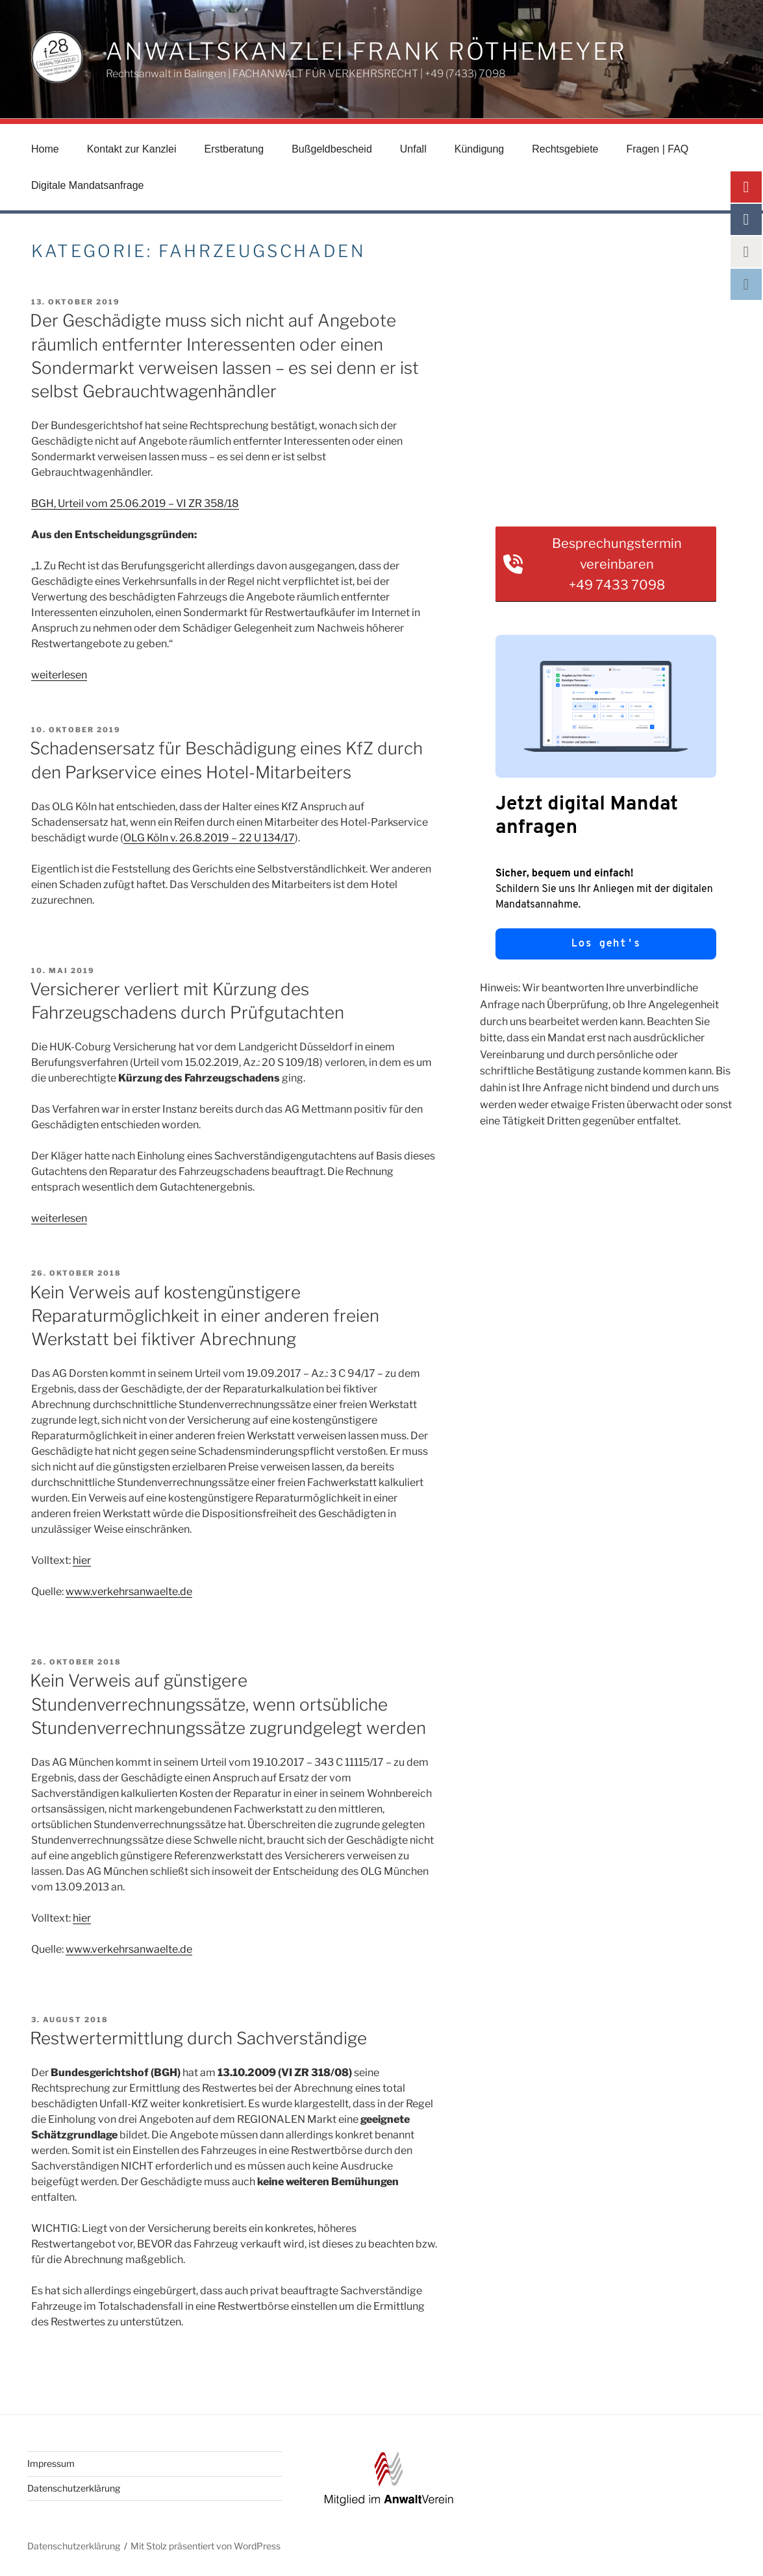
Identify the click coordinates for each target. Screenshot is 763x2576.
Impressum (51, 2463)
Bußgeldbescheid (332, 149)
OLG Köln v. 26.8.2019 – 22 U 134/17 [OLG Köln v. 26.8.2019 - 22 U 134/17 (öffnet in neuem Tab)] (209, 838)
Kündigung (480, 149)
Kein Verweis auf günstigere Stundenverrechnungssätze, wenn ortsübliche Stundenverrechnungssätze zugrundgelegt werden (228, 1704)
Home (45, 149)
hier (82, 1560)
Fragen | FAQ (658, 149)
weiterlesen (59, 675)
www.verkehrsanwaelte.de (129, 1591)
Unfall (413, 149)
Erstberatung (234, 149)
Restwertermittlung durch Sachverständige (198, 2038)
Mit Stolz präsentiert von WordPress (206, 2545)
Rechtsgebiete (565, 149)
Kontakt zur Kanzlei (132, 149)
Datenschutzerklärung (73, 2488)
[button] (605, 564)
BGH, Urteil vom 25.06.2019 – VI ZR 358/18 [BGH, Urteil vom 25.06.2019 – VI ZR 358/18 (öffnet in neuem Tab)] (135, 503)
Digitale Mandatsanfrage (87, 185)
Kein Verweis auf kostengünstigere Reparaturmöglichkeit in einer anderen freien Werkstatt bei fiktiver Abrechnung (204, 1316)
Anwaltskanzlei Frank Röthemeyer (366, 51)
